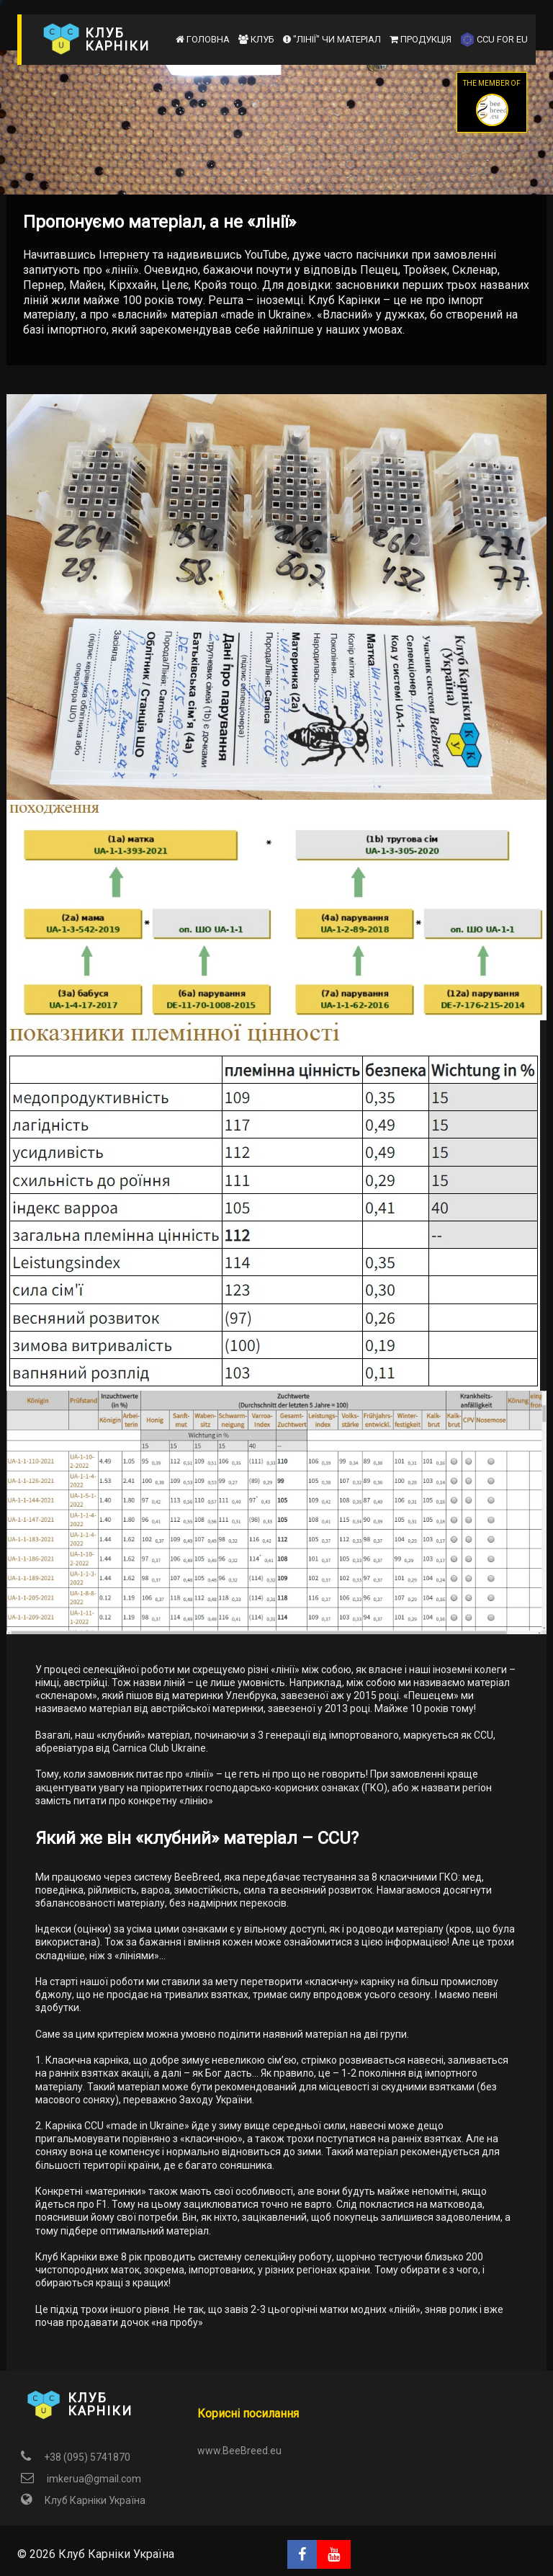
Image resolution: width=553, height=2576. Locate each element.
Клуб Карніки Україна (81, 2500)
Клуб (256, 39)
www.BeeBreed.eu (239, 2450)
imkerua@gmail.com (79, 2478)
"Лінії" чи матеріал (332, 39)
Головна (203, 39)
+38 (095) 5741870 (73, 2457)
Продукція (420, 39)
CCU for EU (494, 39)
